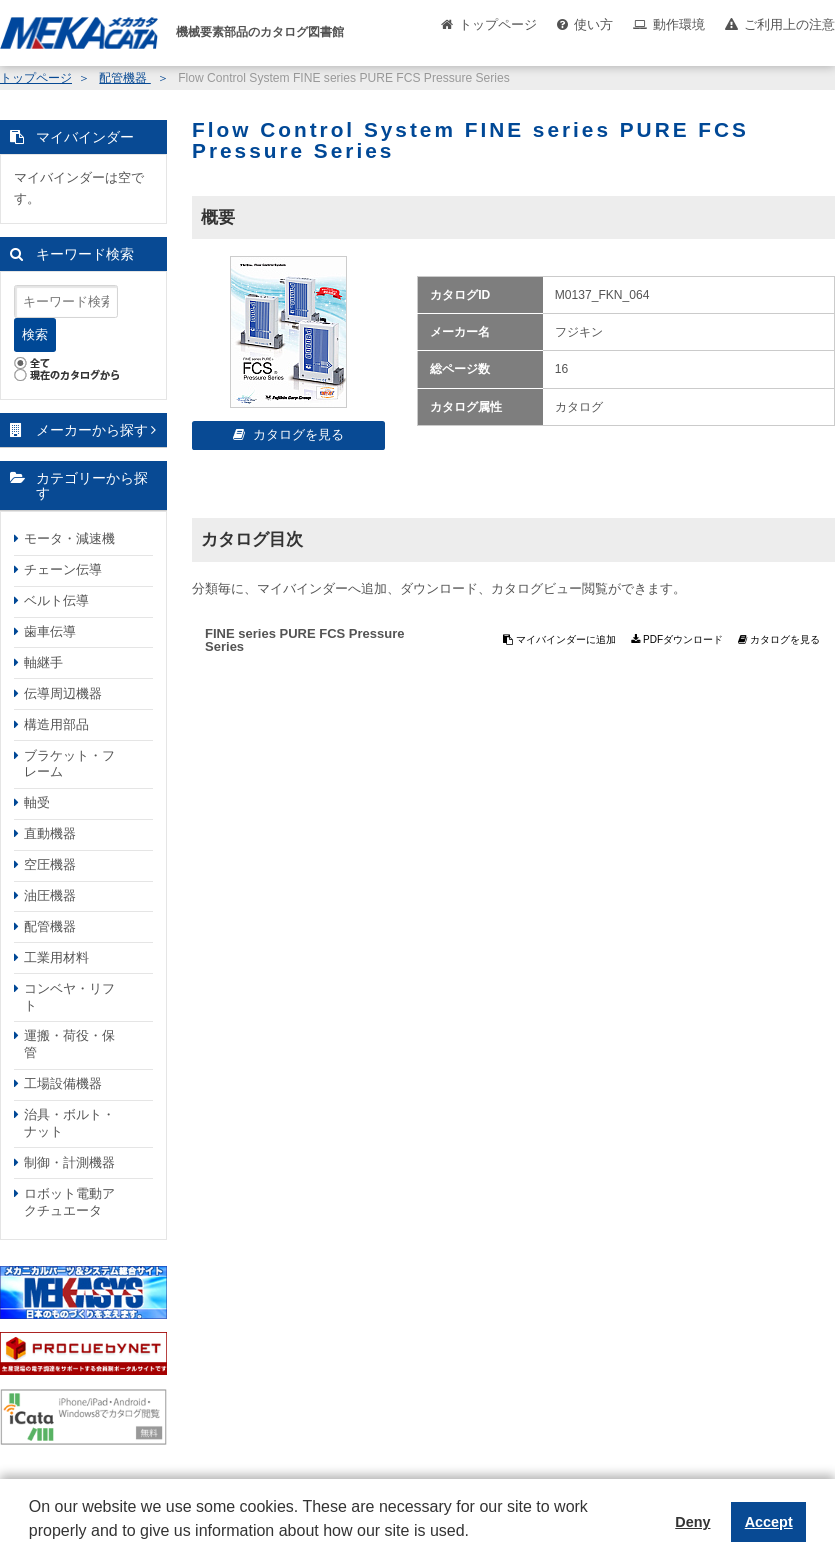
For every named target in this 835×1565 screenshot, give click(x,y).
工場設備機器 (63, 1083)
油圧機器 (50, 895)
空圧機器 (50, 864)
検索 (35, 334)
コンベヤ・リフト (69, 997)
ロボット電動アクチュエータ (69, 1202)
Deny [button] (692, 1522)
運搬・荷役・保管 (69, 1044)
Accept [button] (769, 1522)
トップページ (498, 24)
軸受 (37, 802)
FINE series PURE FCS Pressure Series (304, 640)
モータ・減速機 (69, 538)
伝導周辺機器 (63, 693)
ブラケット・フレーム (69, 764)
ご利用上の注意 (789, 24)
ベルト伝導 (56, 600)
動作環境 (679, 24)
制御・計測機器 (69, 1162)
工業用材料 (56, 957)
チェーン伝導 (63, 569)
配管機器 (124, 78)
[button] (32, 1546)
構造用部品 (56, 724)
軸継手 (43, 662)
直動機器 (50, 833)
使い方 (593, 24)
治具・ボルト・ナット (69, 1123)
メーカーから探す (92, 430)
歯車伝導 (50, 631)
